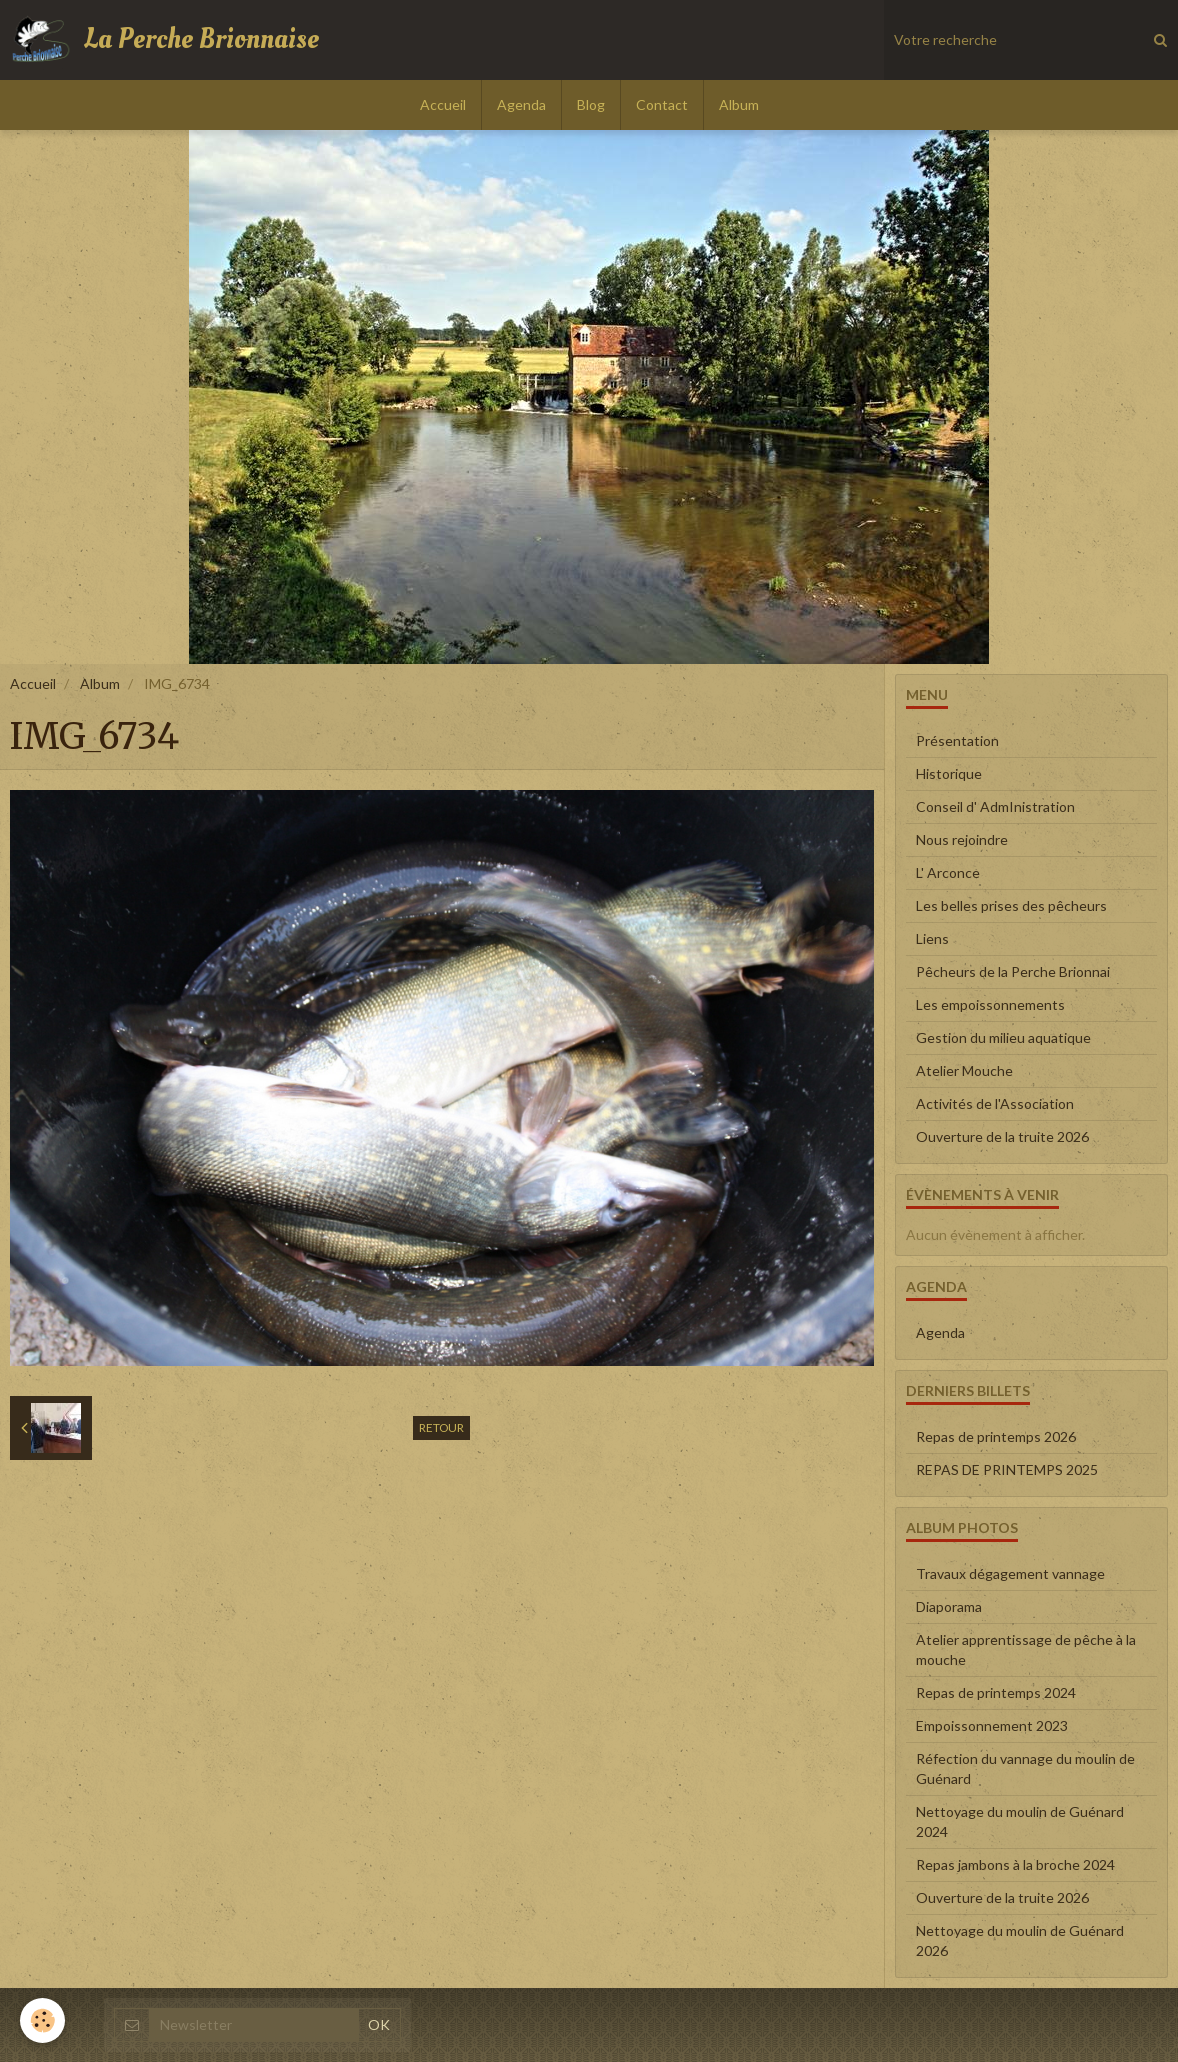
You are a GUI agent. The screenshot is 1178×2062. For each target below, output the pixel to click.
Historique (949, 773)
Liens (932, 938)
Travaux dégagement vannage (1010, 1573)
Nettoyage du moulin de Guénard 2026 (1020, 1940)
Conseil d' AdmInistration (995, 806)
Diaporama (949, 1606)
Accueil (443, 104)
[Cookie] (42, 2020)
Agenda (521, 104)
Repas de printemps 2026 (996, 1436)
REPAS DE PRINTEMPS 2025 (1007, 1469)
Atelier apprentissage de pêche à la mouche (1026, 1649)
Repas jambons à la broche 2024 (1015, 1864)
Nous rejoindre (962, 839)
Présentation (957, 740)
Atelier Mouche (964, 1070)
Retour (441, 1427)
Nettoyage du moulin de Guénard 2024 (1020, 1821)
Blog (591, 104)
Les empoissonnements (990, 1004)
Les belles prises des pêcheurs (1011, 905)
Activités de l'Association (995, 1103)
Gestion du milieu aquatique (1003, 1037)
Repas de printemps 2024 (996, 1692)
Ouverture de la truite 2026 (1002, 1136)
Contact (662, 104)
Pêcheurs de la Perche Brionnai (1013, 971)
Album (739, 104)
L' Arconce (948, 872)
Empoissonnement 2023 (992, 1725)
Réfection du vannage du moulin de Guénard (1025, 1768)
